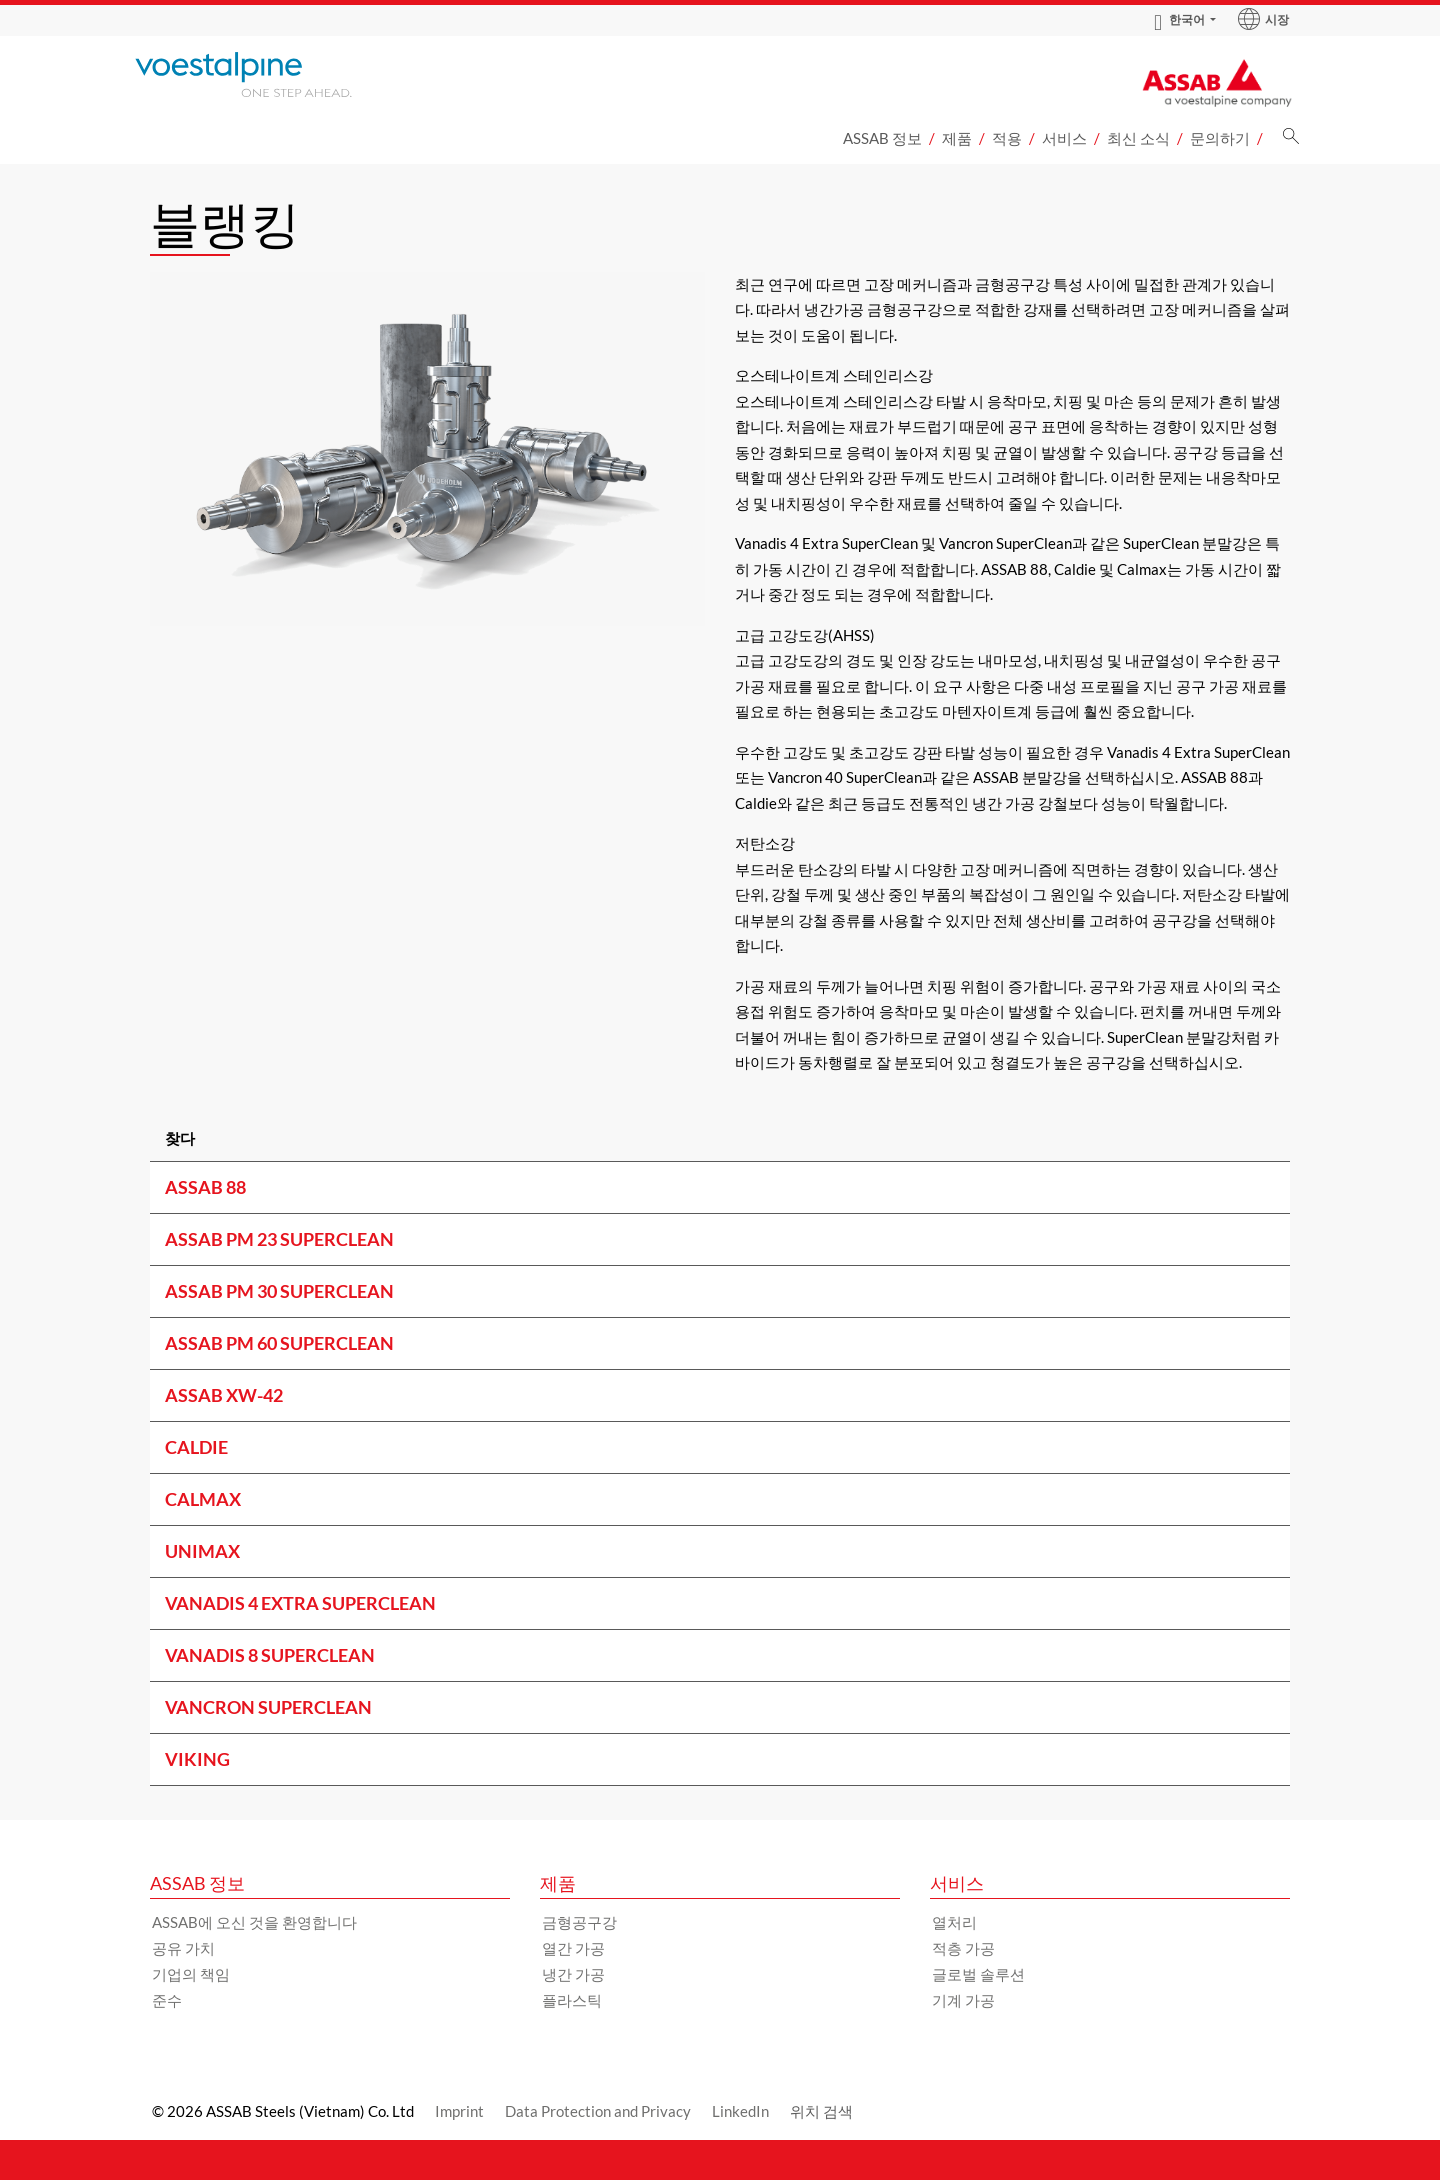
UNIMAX (202, 1551)
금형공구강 (579, 1922)
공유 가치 (183, 1948)
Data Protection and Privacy (598, 2111)
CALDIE (196, 1447)
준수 (167, 2000)
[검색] (1291, 141)
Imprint (459, 2111)
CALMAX (203, 1499)
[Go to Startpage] (270, 74)
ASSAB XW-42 (224, 1395)
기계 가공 (963, 2000)
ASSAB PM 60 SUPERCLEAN (279, 1343)
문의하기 (1220, 138)
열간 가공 (573, 1948)
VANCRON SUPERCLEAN (268, 1707)
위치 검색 (821, 2111)
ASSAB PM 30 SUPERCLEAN (279, 1291)
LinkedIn (740, 2111)
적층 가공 (963, 1948)
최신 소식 (1138, 138)
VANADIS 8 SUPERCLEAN (270, 1655)
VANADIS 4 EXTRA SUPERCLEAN (300, 1603)
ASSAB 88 (205, 1187)
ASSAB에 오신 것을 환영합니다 (254, 1922)
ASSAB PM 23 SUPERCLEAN (279, 1239)
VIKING (197, 1759)
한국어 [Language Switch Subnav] (1179, 20)
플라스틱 (572, 2000)
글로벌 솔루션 (978, 1974)
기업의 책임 (191, 1974)
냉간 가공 (573, 1974)
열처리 (954, 1922)
